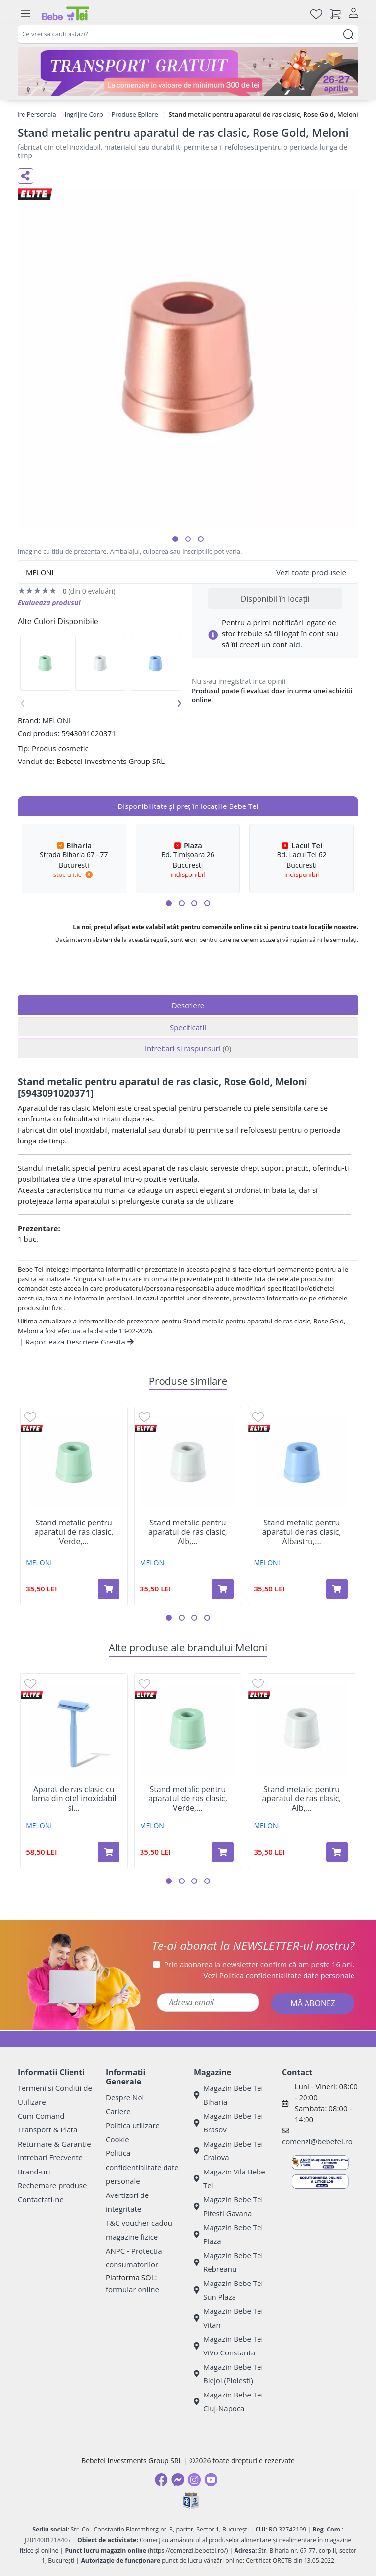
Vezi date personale (279, 1975)
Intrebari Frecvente (50, 2157)
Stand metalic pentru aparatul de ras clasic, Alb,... (187, 1532)
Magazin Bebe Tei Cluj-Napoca (228, 2402)
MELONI (56, 720)
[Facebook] (161, 2479)
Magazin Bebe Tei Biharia (228, 2095)
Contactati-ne (41, 2199)
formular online (132, 2289)
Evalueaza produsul (49, 602)
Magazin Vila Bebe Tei (229, 2179)
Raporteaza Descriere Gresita (79, 1341)
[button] (175, 539)
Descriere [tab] (188, 1005)
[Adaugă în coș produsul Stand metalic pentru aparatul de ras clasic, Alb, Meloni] (223, 1589)
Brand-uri (34, 2171)
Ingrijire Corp (84, 114)
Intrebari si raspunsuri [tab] (188, 1048)
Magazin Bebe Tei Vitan (228, 2318)
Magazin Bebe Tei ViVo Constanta (228, 2346)
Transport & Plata (47, 2129)
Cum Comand (41, 2116)
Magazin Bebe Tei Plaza (228, 2234)
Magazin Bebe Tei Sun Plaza (228, 2290)
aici (295, 644)
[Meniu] (25, 14)
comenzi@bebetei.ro (317, 2141)
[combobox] (188, 34)
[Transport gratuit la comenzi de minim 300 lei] (188, 71)
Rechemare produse (52, 2185)
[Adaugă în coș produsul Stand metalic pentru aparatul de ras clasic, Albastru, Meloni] (337, 1589)
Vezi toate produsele (311, 572)
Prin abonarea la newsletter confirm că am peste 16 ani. (259, 1964)
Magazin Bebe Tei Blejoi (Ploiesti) (228, 2374)
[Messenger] (177, 2479)
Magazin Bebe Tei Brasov (228, 2123)
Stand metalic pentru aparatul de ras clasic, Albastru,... (301, 1532)
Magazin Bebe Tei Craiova (228, 2151)
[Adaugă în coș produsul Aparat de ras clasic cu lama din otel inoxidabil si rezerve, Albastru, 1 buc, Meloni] (108, 1852)
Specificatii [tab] (188, 1027)
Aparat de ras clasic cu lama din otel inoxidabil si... (74, 1799)
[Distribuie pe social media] (25, 176)
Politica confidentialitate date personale (142, 2167)
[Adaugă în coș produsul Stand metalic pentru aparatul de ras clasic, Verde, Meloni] (108, 1589)
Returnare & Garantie (54, 2144)
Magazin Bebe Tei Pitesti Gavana (228, 2206)
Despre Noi (125, 2097)
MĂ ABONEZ (312, 2003)
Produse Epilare (135, 114)
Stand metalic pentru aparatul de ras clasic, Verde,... (73, 1532)
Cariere (118, 2111)
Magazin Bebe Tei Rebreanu (228, 2262)
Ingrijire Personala (29, 114)
